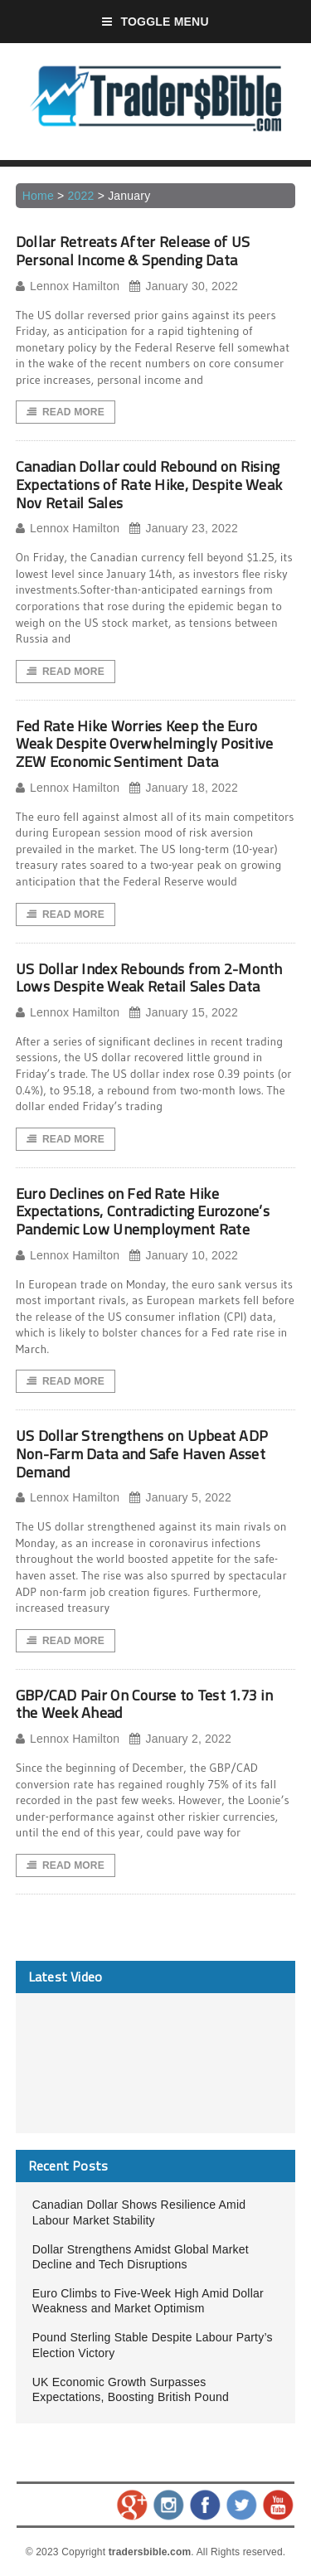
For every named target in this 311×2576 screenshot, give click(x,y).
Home (38, 195)
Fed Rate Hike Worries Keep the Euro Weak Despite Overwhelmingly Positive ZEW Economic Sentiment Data (145, 744)
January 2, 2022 (180, 1739)
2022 (81, 195)
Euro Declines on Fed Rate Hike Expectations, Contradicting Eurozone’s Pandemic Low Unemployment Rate (143, 1211)
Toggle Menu (155, 21)
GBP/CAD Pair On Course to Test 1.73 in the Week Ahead (144, 1704)
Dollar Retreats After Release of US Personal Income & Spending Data (133, 250)
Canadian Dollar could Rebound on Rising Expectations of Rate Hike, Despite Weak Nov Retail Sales (149, 484)
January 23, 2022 (183, 528)
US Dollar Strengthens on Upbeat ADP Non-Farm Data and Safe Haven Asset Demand (142, 1453)
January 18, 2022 (183, 788)
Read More (65, 412)
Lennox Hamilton (67, 286)
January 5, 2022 (180, 1497)
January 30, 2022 (183, 286)
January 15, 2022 (183, 1012)
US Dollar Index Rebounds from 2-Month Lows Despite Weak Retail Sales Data (149, 978)
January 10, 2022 (183, 1255)
